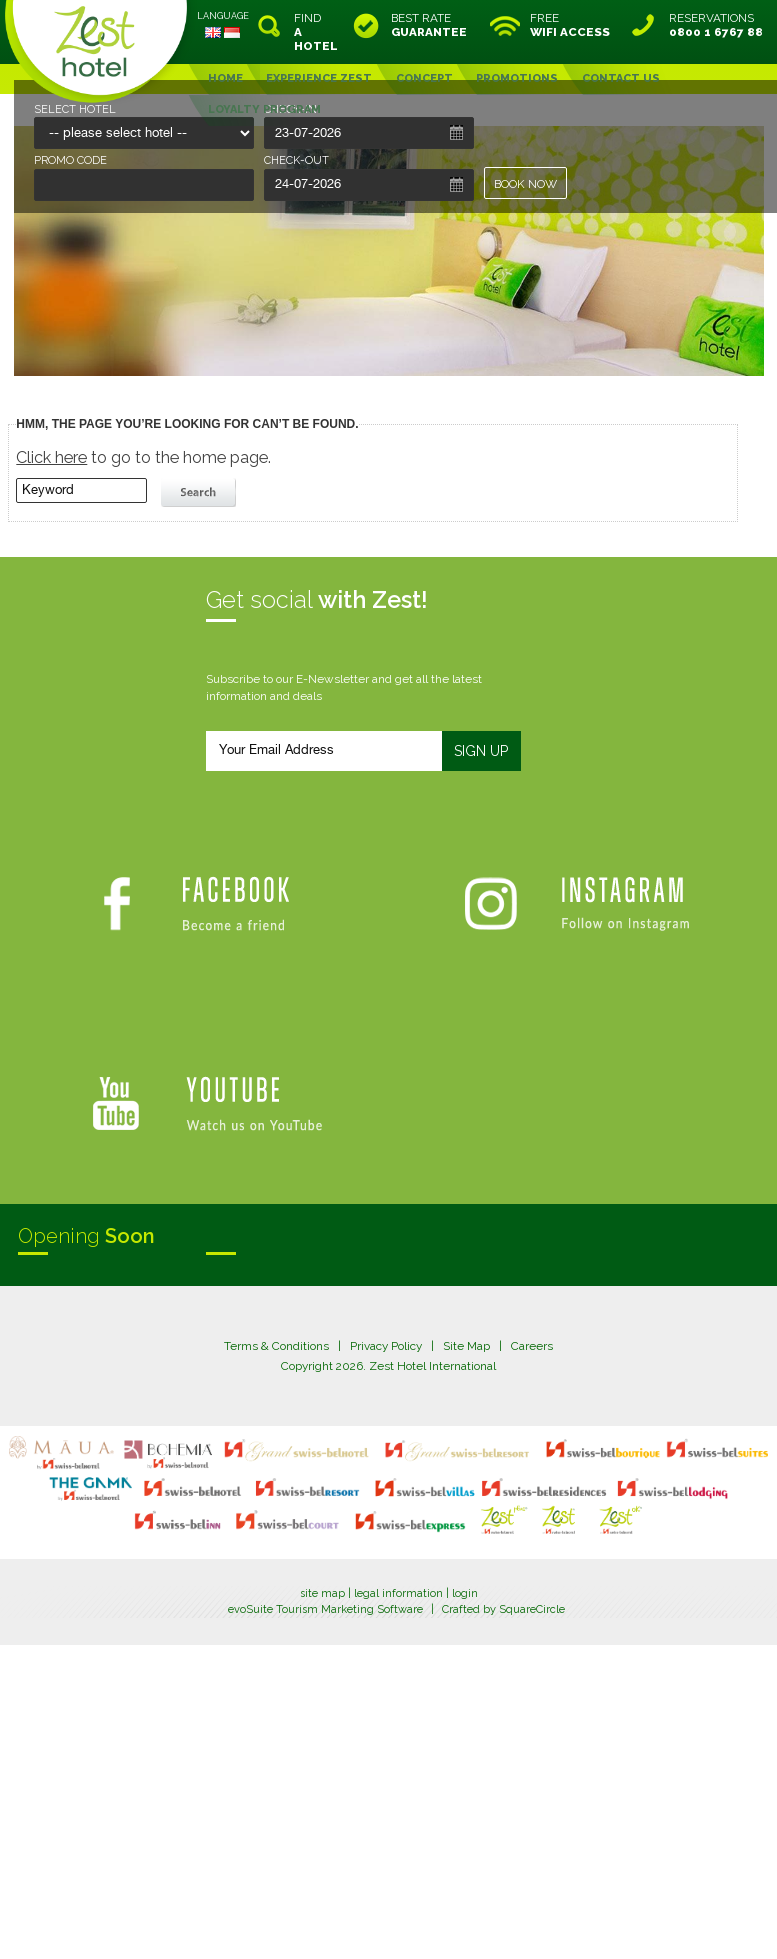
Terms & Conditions (276, 1346)
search (201, 493)
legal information (398, 1593)
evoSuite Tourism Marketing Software (325, 1609)
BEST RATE (429, 25)
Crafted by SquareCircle (503, 1609)
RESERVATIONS (716, 25)
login (465, 1593)
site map (322, 1593)
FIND (316, 32)
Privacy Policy (386, 1346)
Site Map (466, 1346)
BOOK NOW (525, 184)
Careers (532, 1346)
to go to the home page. (143, 457)
